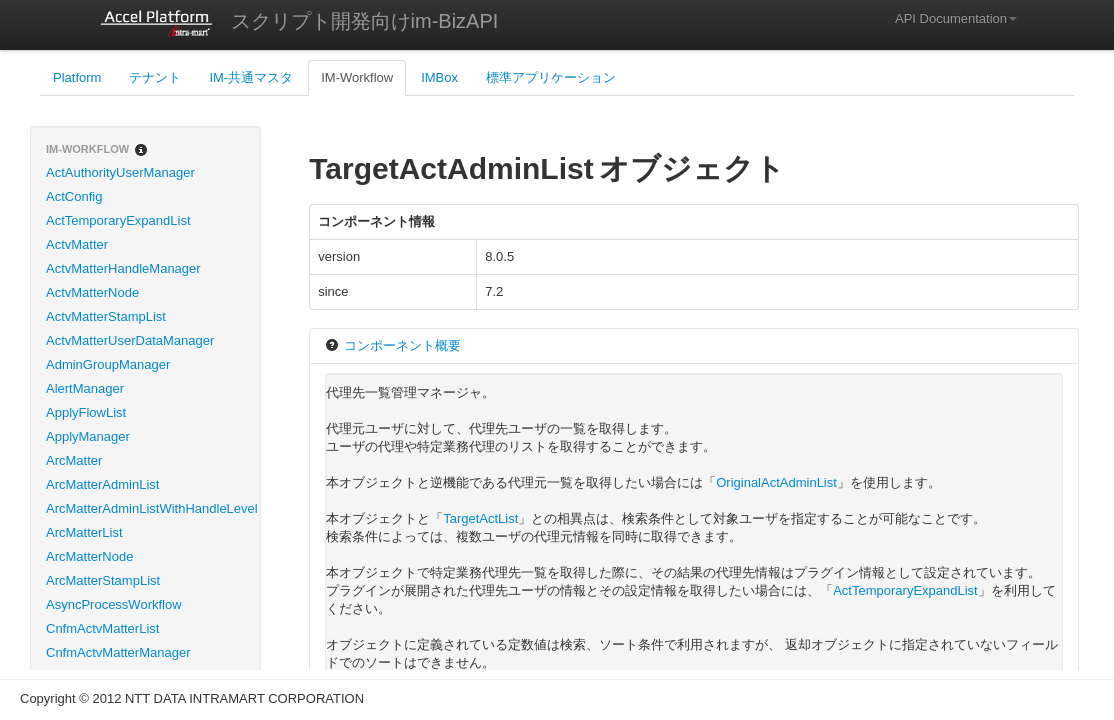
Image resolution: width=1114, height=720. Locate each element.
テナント (155, 77)
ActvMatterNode (92, 292)
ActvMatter (77, 244)
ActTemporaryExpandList (118, 220)
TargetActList (480, 518)
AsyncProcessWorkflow (114, 604)
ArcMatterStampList (103, 580)
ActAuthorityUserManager (120, 172)
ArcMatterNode (89, 556)
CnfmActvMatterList (102, 628)
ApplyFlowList (86, 412)
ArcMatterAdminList (102, 484)
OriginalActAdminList (776, 482)
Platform (77, 77)
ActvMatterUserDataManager (130, 340)
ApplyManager (88, 436)
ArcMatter (74, 460)
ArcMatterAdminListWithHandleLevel (152, 508)
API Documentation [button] (956, 18)
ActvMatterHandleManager (123, 268)
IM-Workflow (357, 77)
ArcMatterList (84, 532)
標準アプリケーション (551, 77)
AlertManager (85, 388)
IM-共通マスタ (251, 77)
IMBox (439, 77)
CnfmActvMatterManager (118, 652)
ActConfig (74, 196)
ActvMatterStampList (106, 316)
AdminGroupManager (108, 364)
